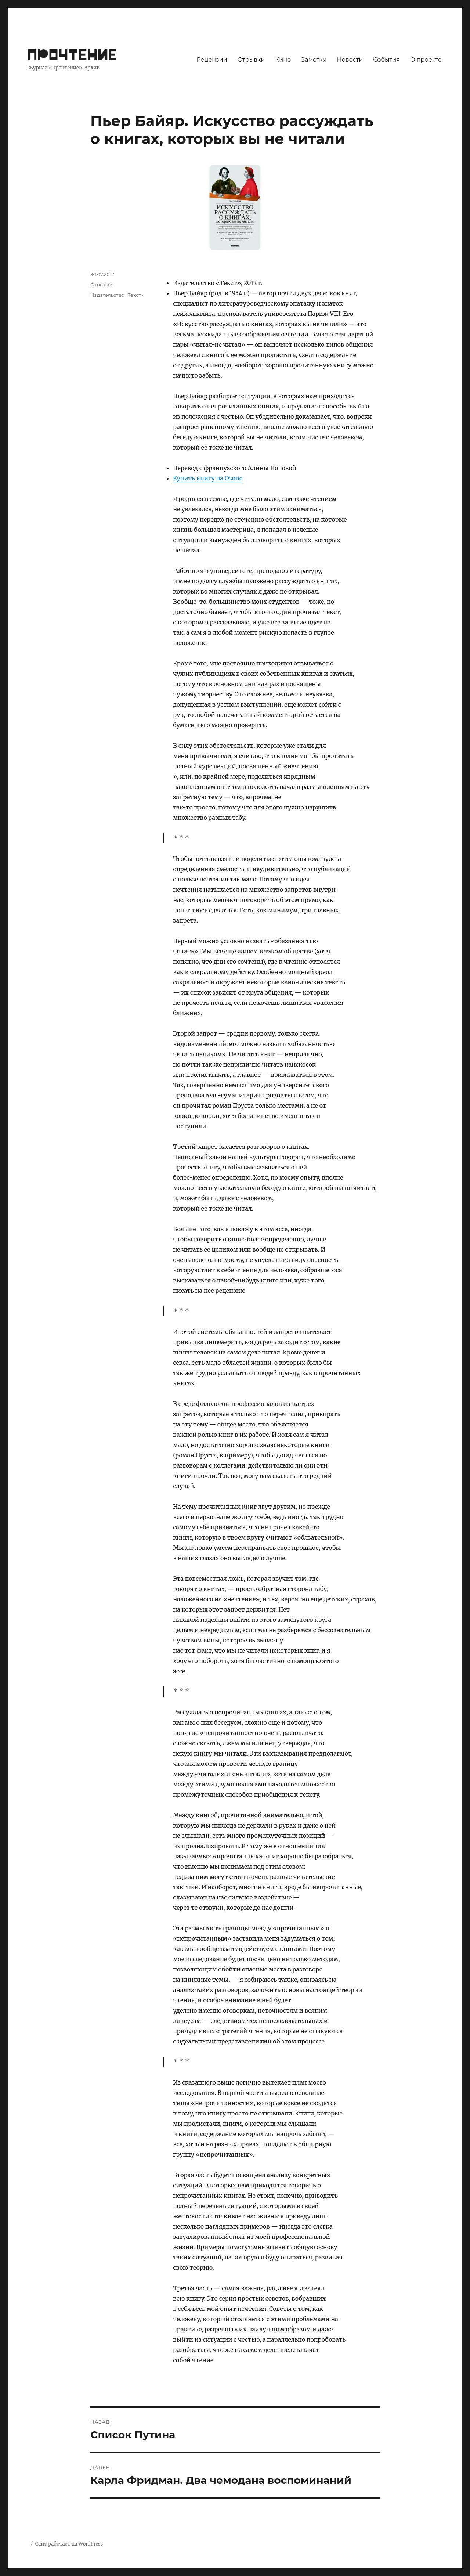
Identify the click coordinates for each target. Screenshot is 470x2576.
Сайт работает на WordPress (69, 2544)
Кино (283, 59)
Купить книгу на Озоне (207, 478)
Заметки (313, 59)
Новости (350, 59)
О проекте (426, 59)
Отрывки (251, 59)
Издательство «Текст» (116, 295)
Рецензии (211, 59)
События (386, 59)
